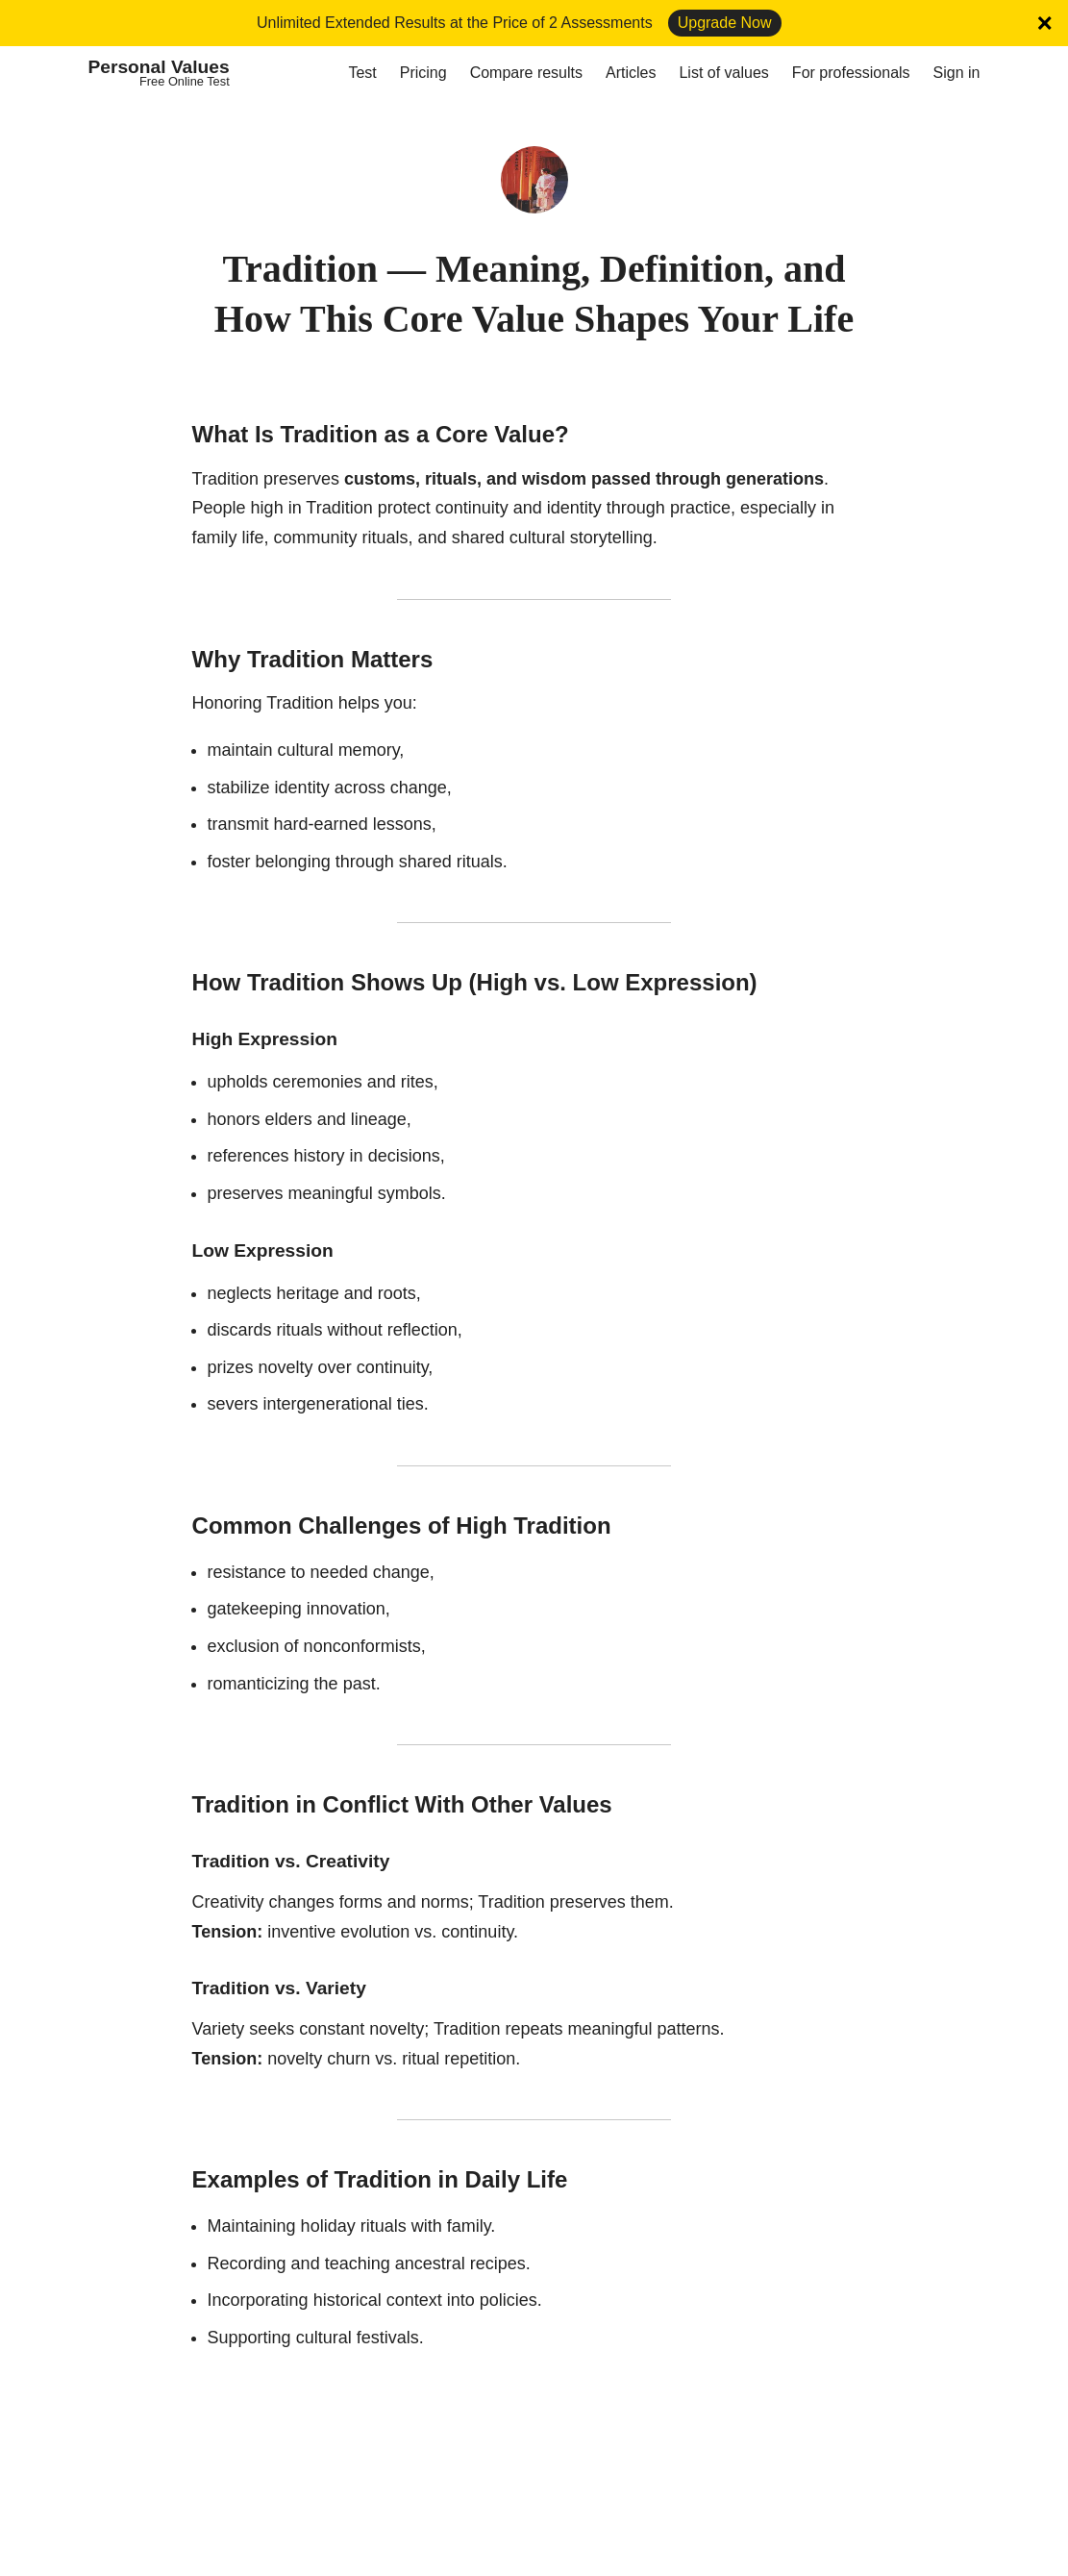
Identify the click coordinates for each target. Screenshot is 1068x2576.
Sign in (957, 72)
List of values (723, 72)
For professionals (851, 72)
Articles (631, 72)
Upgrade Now (725, 22)
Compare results (526, 72)
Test (362, 72)
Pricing (423, 72)
